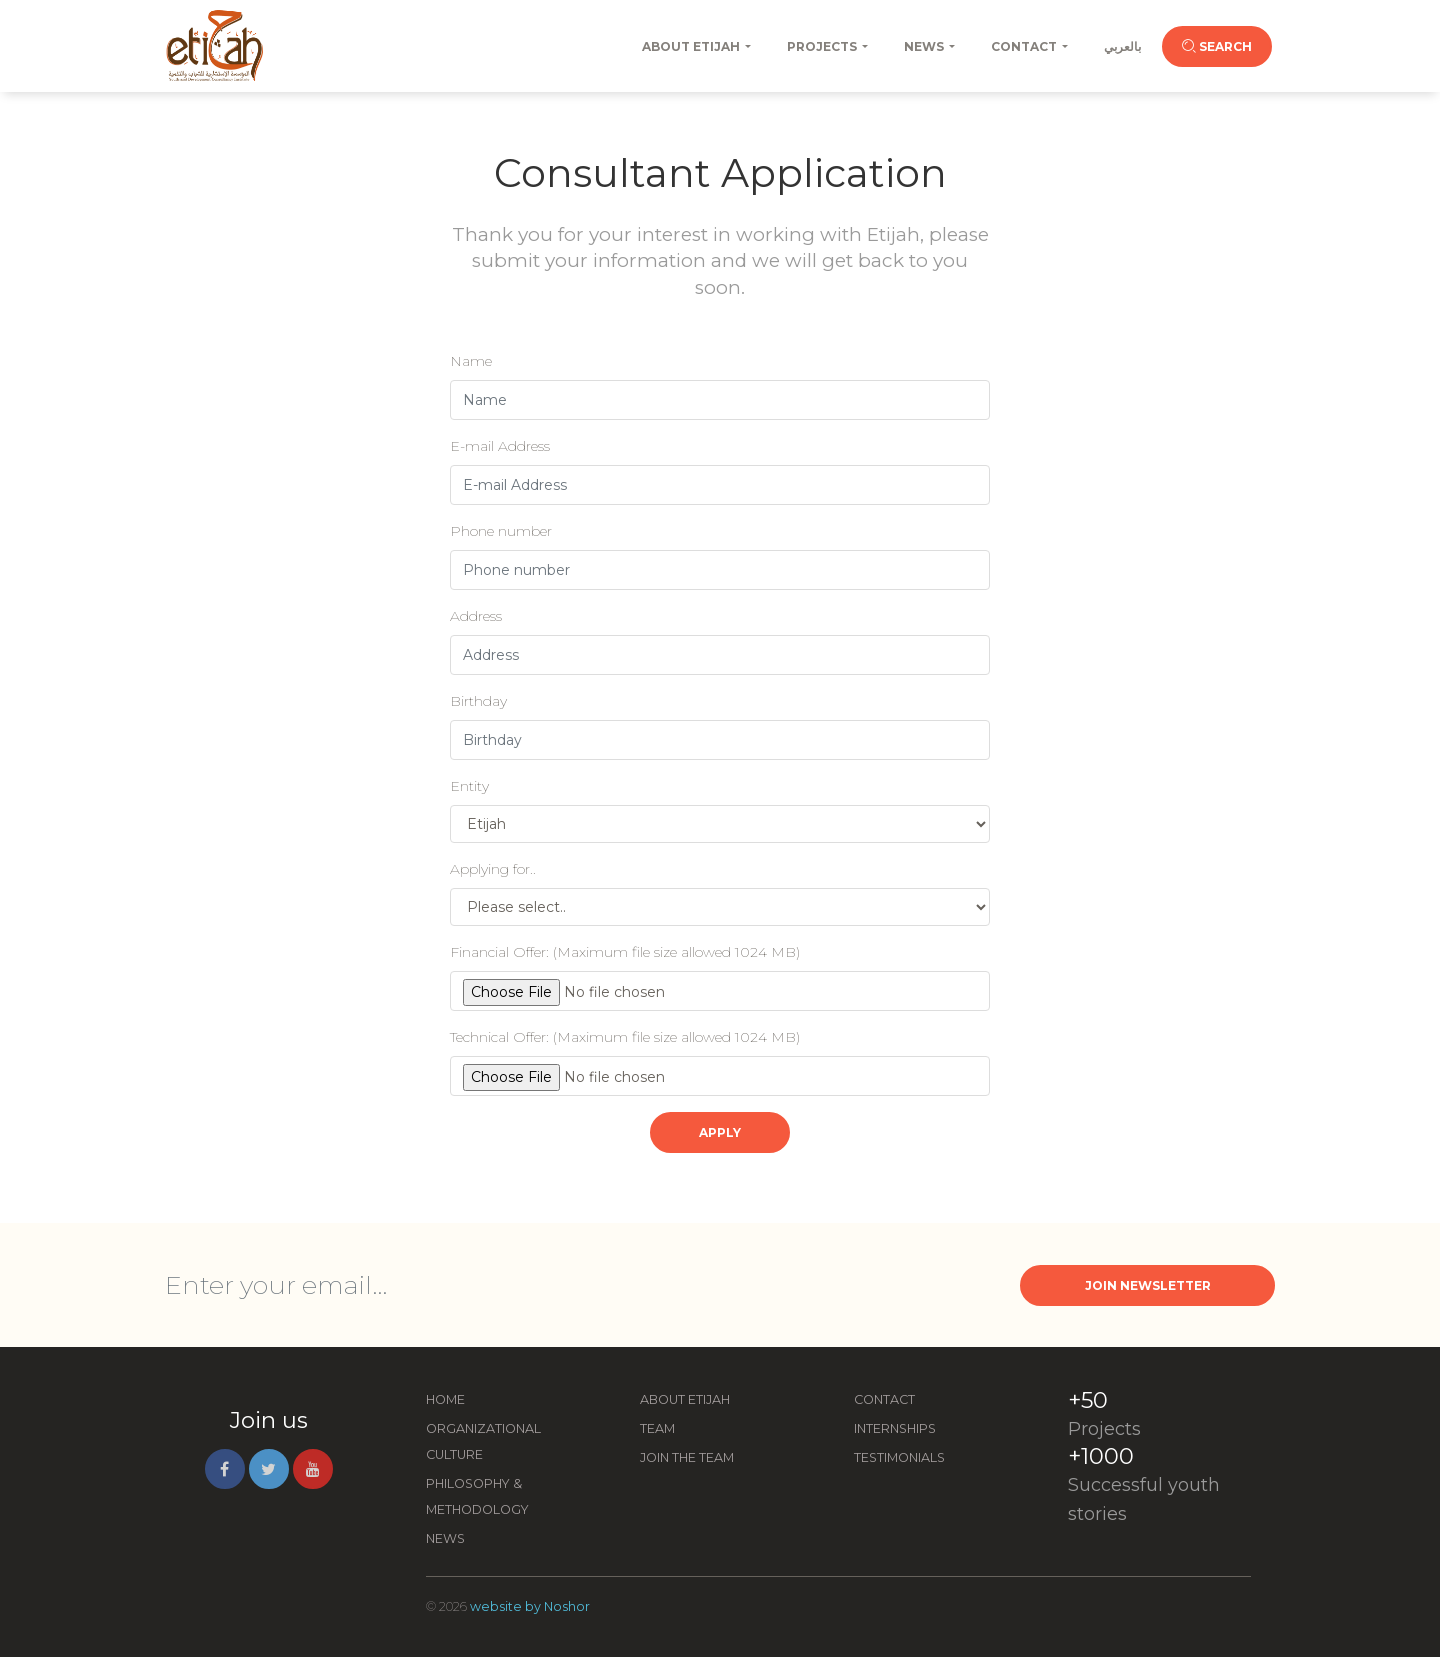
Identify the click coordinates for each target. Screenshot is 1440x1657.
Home (445, 1399)
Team (657, 1428)
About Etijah (691, 46)
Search (1217, 46)
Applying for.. (493, 869)
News (924, 46)
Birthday (478, 701)
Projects (822, 46)
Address (476, 616)
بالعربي (1122, 46)
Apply (720, 1132)
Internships (895, 1428)
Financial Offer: (625, 952)
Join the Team (687, 1457)
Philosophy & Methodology (477, 1496)
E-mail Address (500, 446)
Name (471, 361)
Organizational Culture (483, 1441)
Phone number (501, 531)
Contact (1024, 46)
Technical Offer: (625, 1037)
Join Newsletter (1148, 1285)
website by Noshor (530, 1606)
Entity (469, 786)
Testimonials (899, 1457)
